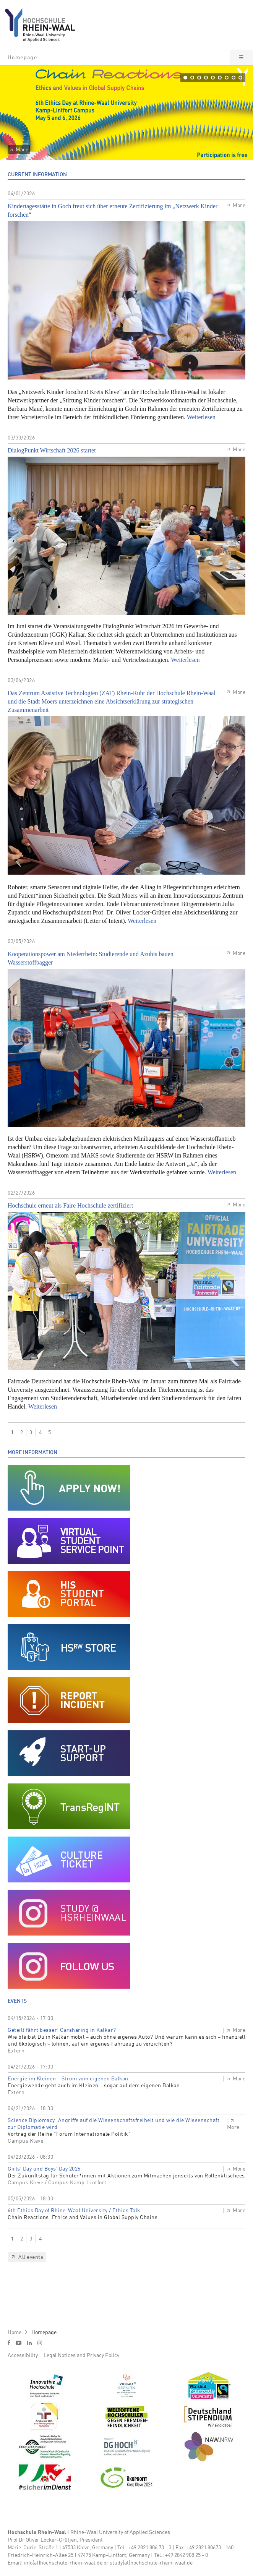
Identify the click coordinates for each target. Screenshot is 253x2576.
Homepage (44, 2332)
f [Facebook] (9, 2342)
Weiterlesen (201, 417)
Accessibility (23, 2355)
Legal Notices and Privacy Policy (81, 2355)
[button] (115, 57)
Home (14, 2332)
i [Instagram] (39, 2343)
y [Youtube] (18, 2343)
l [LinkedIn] (29, 2343)
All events (30, 2257)
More (22, 149)
